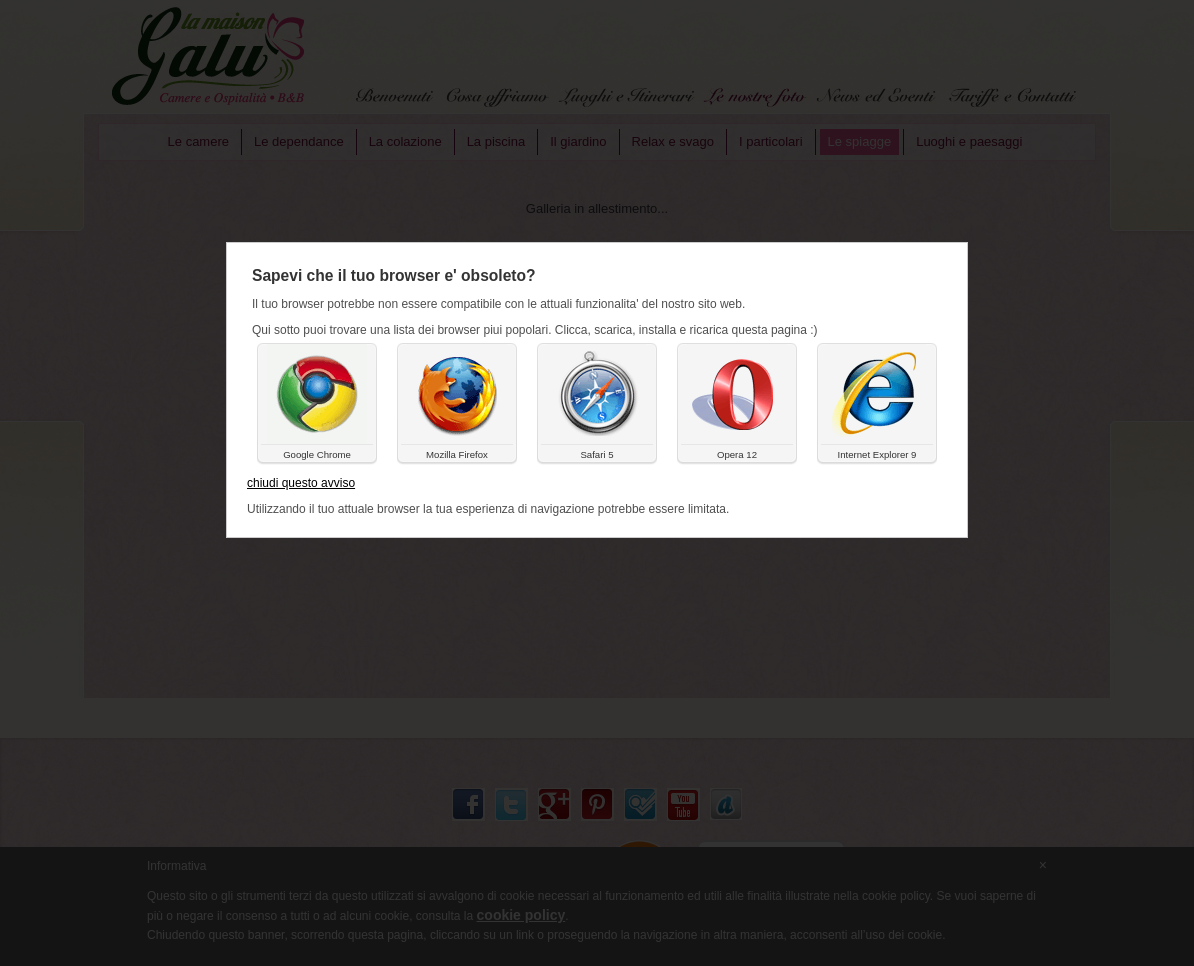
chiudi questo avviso (301, 483)
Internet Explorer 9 (877, 454)
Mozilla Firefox (457, 454)
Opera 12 (737, 454)
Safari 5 (596, 454)
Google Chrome (317, 454)
